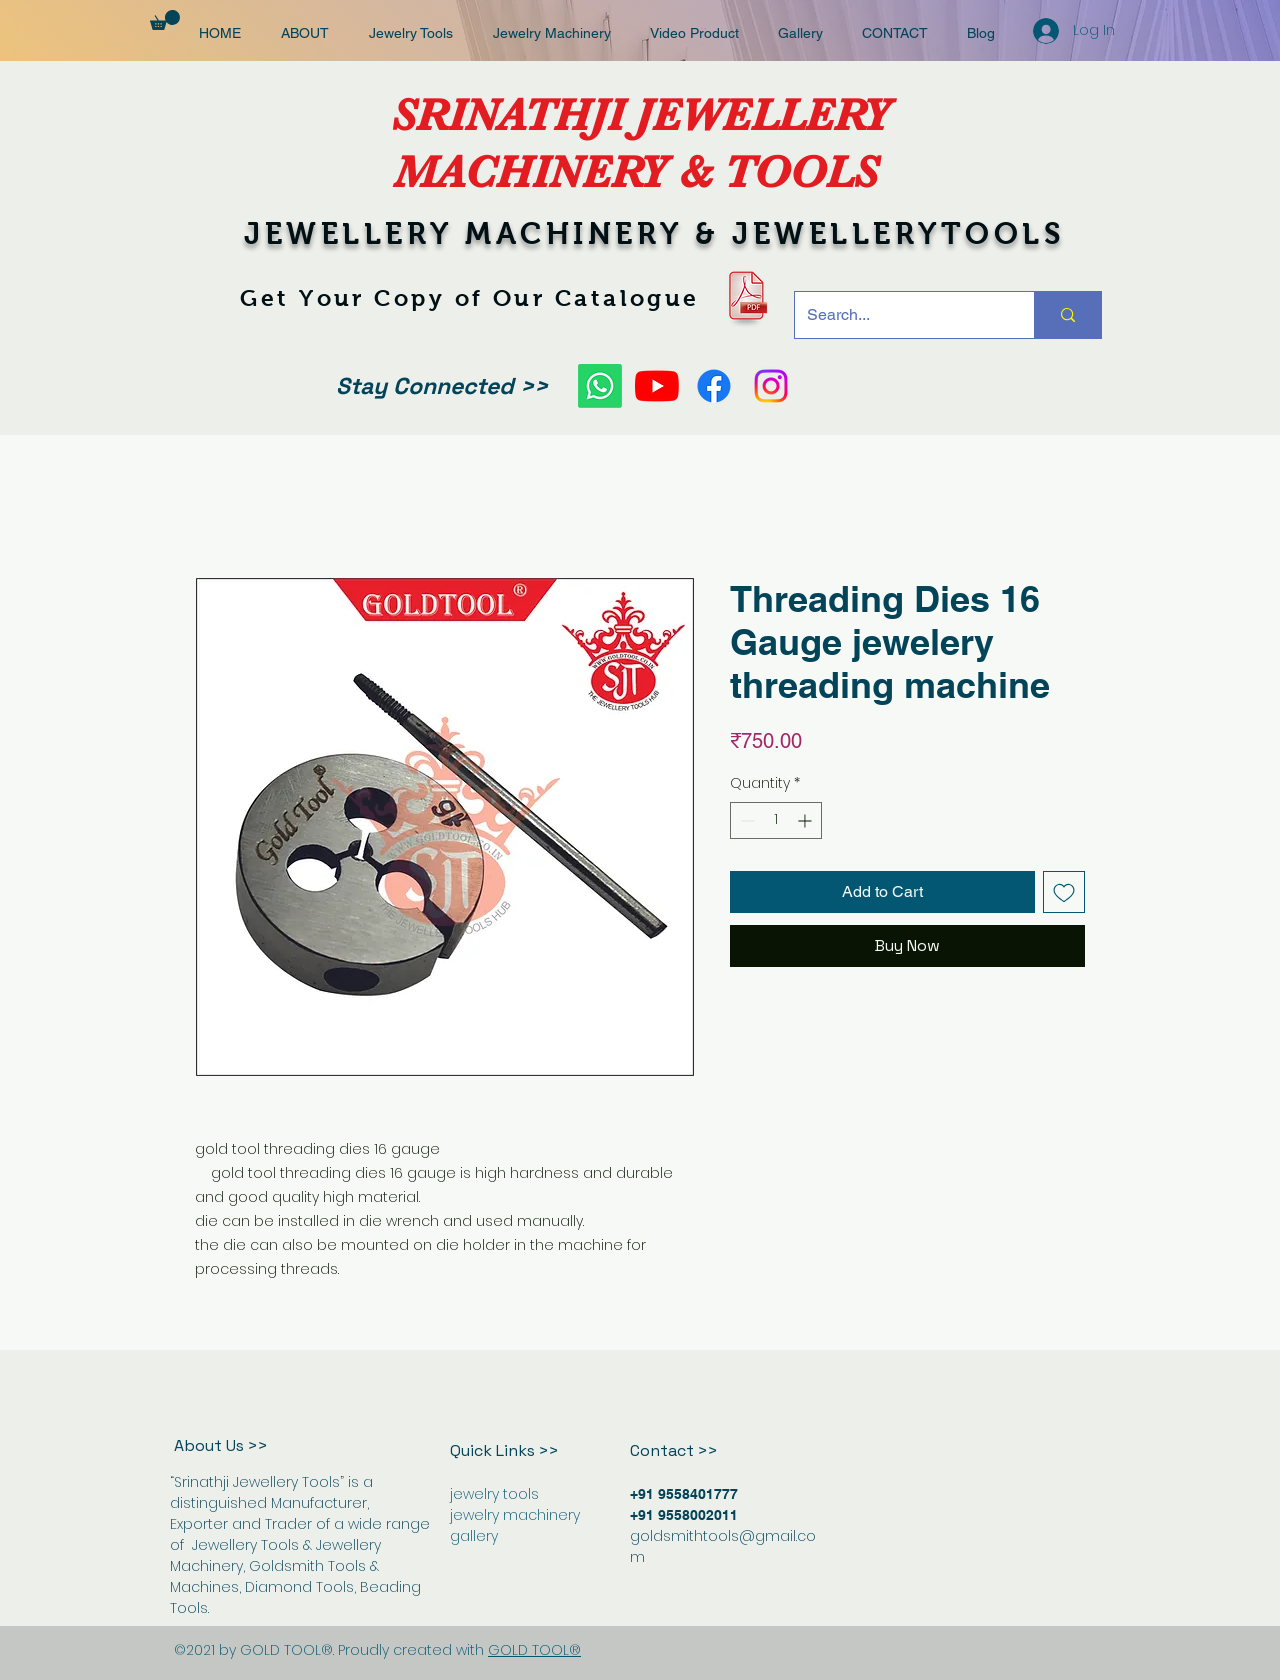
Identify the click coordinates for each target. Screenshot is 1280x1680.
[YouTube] (657, 386)
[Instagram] (771, 386)
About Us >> (221, 1445)
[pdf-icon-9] (746, 295)
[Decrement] (745, 820)
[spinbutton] (776, 820)
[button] (165, 20)
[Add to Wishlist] (1064, 892)
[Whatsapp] (600, 386)
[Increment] (806, 820)
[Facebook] (714, 386)
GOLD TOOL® (534, 1650)
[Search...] (899, 315)
